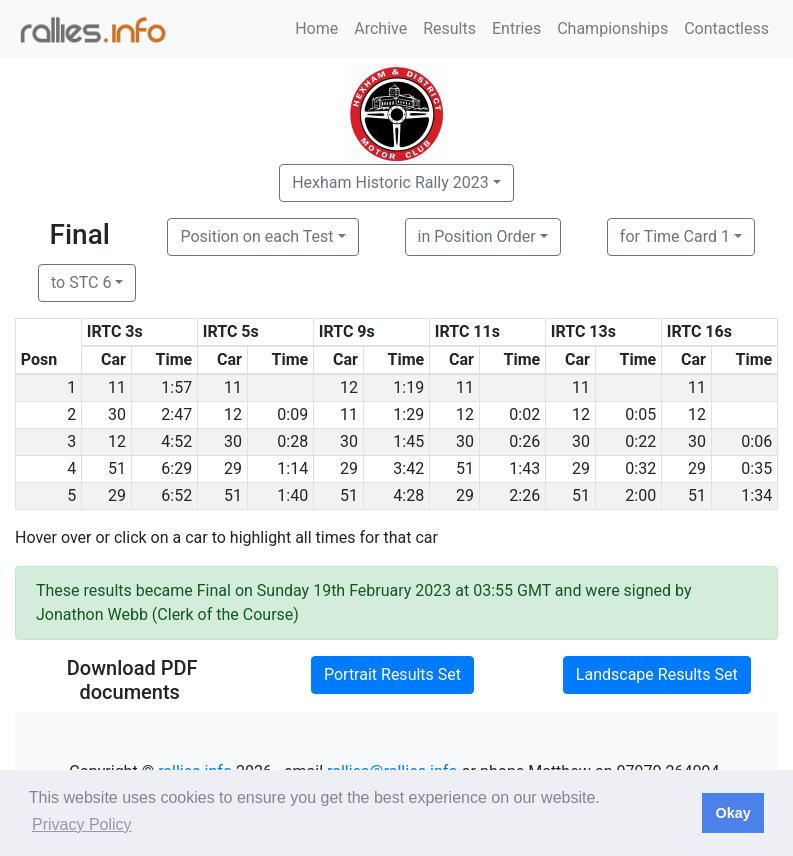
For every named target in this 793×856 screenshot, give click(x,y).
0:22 (640, 441)
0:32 (640, 468)
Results (449, 28)
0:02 (524, 414)
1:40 (292, 495)
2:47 (176, 414)
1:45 (408, 441)
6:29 (176, 468)
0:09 (292, 414)
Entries (516, 28)
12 (349, 387)
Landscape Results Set (657, 674)
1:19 (408, 387)
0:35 (756, 468)
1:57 (176, 387)
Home (316, 28)
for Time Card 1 (675, 236)
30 (117, 414)
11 (117, 387)
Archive (380, 28)
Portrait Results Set (392, 674)
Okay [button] (732, 813)
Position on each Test (256, 236)
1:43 (524, 468)
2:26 (524, 495)
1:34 (756, 495)
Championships (612, 28)
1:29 (408, 414)
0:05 (640, 414)
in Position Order (477, 236)
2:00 (640, 495)
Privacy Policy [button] (82, 824)
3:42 (408, 468)
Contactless (726, 28)
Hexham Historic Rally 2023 (390, 182)
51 (117, 468)
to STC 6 (81, 282)
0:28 (292, 441)
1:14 (292, 468)
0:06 (756, 441)
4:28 (408, 495)
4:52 (176, 441)
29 (233, 468)
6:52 (176, 495)
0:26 (524, 441)
